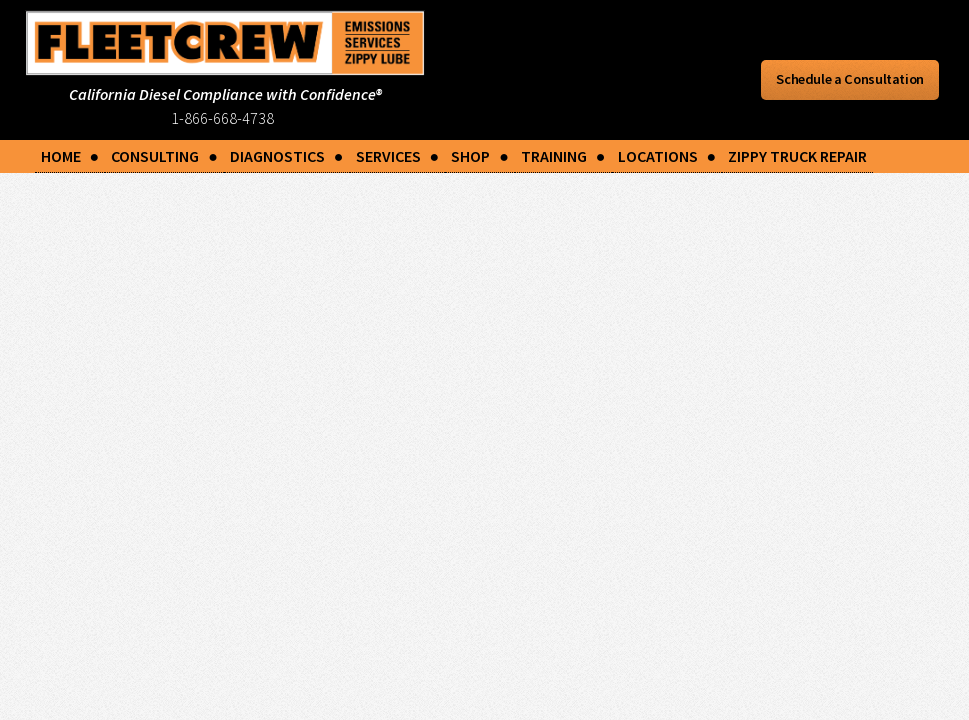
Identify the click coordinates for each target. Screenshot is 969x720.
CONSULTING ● (164, 156)
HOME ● (70, 156)
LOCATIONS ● (667, 156)
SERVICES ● (398, 156)
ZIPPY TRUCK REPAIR (797, 156)
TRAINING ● (563, 156)
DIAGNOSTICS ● (287, 156)
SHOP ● (480, 156)
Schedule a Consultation (850, 79)
